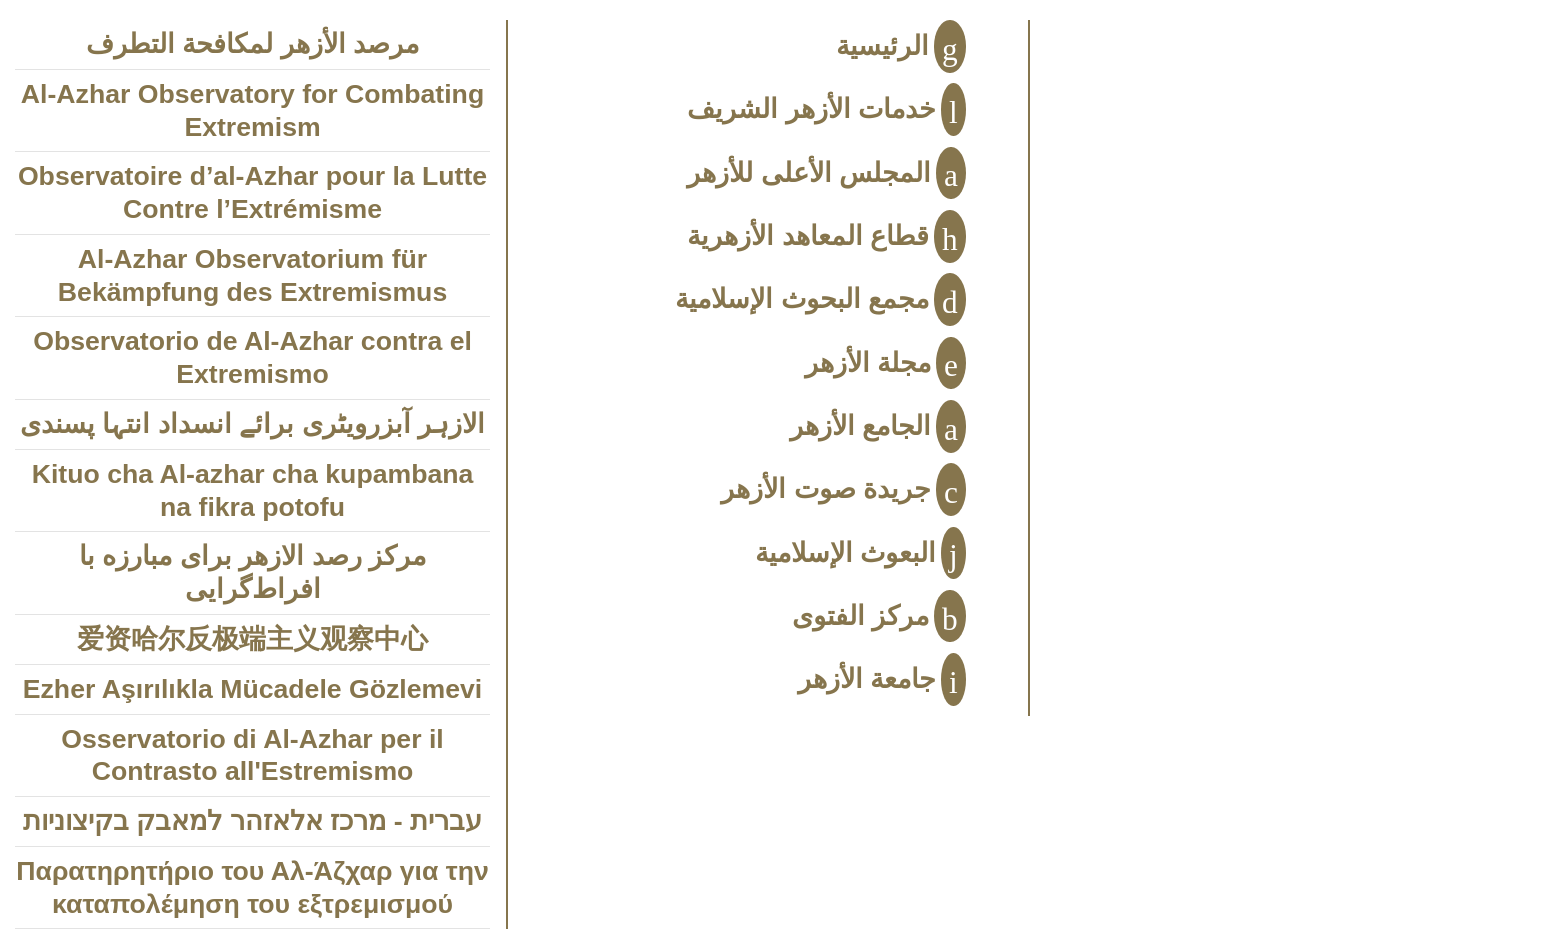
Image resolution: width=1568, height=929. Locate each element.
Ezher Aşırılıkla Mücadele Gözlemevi (253, 689)
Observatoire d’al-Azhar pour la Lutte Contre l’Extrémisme (252, 192)
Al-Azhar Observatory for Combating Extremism (252, 110)
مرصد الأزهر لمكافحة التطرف (252, 44)
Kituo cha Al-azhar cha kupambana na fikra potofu (253, 490)
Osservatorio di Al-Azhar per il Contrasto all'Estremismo (252, 755)
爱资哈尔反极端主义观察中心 (252, 639)
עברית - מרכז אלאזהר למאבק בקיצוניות (252, 821)
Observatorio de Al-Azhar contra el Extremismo (252, 357)
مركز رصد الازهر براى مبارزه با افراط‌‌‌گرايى (252, 572)
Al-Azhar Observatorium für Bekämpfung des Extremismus (252, 275)
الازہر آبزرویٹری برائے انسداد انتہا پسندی (252, 424)
